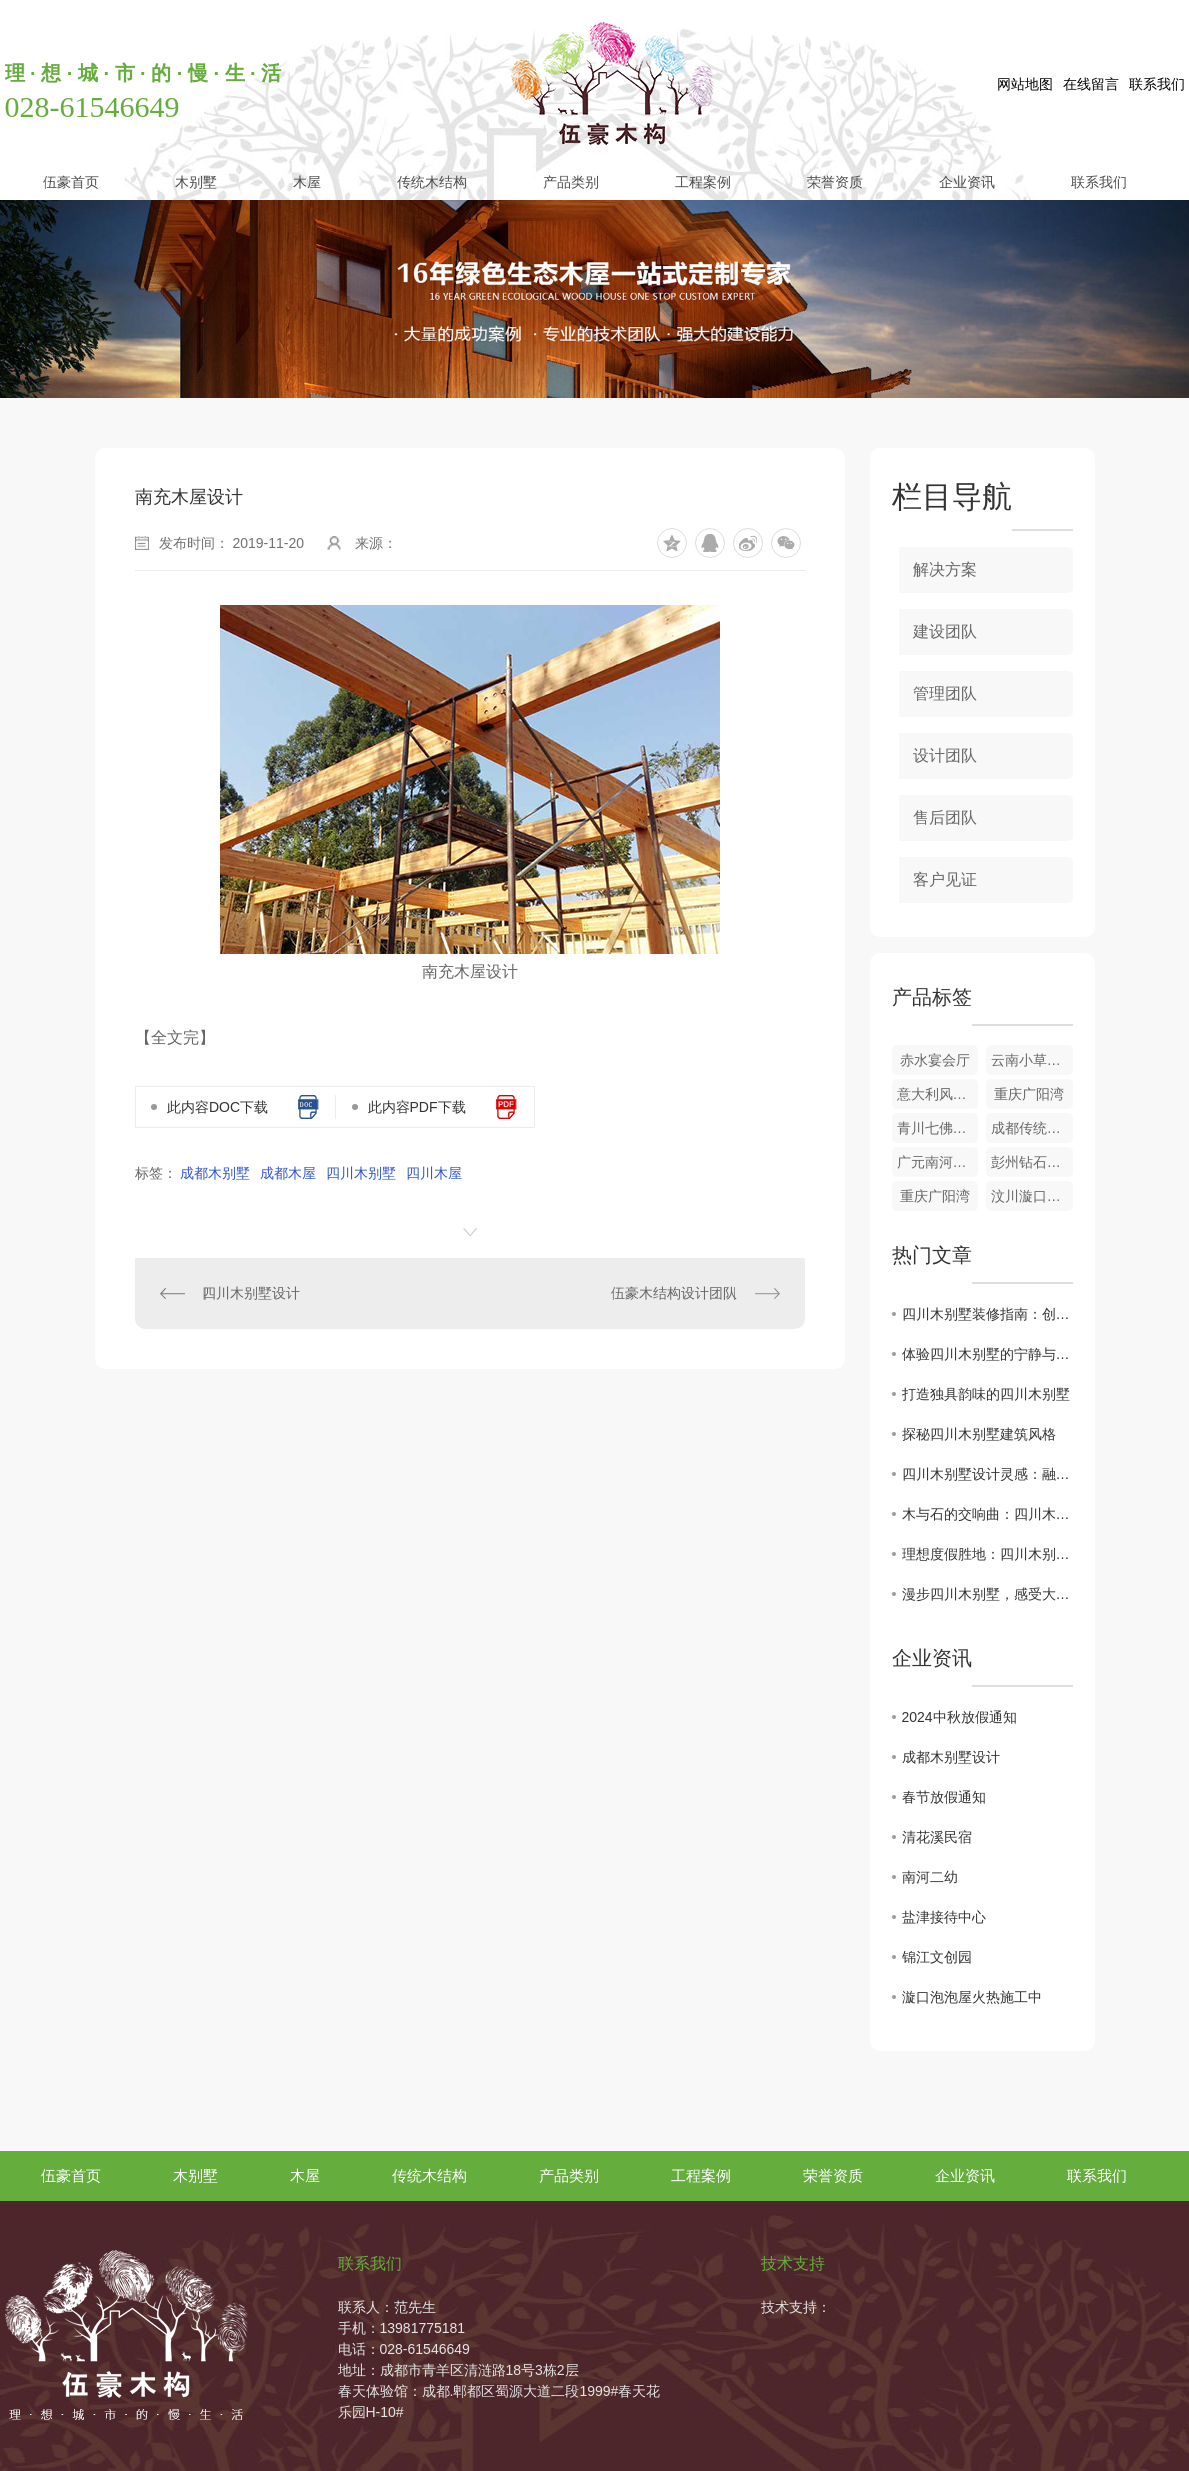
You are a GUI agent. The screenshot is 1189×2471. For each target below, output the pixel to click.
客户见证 (945, 879)
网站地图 (1025, 84)
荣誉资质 (835, 181)
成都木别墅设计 (951, 1757)
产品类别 (571, 181)
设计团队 (945, 755)
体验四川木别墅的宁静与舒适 (987, 1354)
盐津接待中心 (944, 1917)
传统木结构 (432, 181)
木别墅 (196, 181)
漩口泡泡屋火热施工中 (972, 1997)
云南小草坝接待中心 (1032, 1060)
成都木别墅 (215, 1173)
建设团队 (945, 631)
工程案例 (703, 181)
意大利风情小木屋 (938, 1094)
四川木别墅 (361, 1173)
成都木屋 (288, 1173)
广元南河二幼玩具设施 (938, 1162)
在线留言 (1091, 84)
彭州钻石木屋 (1032, 1162)
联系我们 (1157, 84)
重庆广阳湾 (1029, 1094)
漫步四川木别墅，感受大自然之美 (987, 1594)
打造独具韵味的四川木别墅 (986, 1394)
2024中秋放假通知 (959, 1717)
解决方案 (945, 569)
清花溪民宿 (937, 1837)
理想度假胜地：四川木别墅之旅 (987, 1554)
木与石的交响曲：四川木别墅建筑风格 (987, 1514)
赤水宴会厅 (935, 1060)
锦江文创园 (937, 1957)
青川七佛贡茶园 (938, 1128)
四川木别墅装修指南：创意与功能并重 (987, 1314)
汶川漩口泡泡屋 (1032, 1196)
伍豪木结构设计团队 (674, 1293)
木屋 (307, 181)
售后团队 (945, 817)
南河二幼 (930, 1877)
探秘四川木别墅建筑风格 (979, 1434)
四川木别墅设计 (251, 1293)
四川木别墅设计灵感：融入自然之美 (987, 1474)
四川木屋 (434, 1173)
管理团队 (945, 693)
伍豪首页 (71, 181)
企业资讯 (967, 181)
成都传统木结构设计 (1032, 1128)
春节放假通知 (944, 1797)
